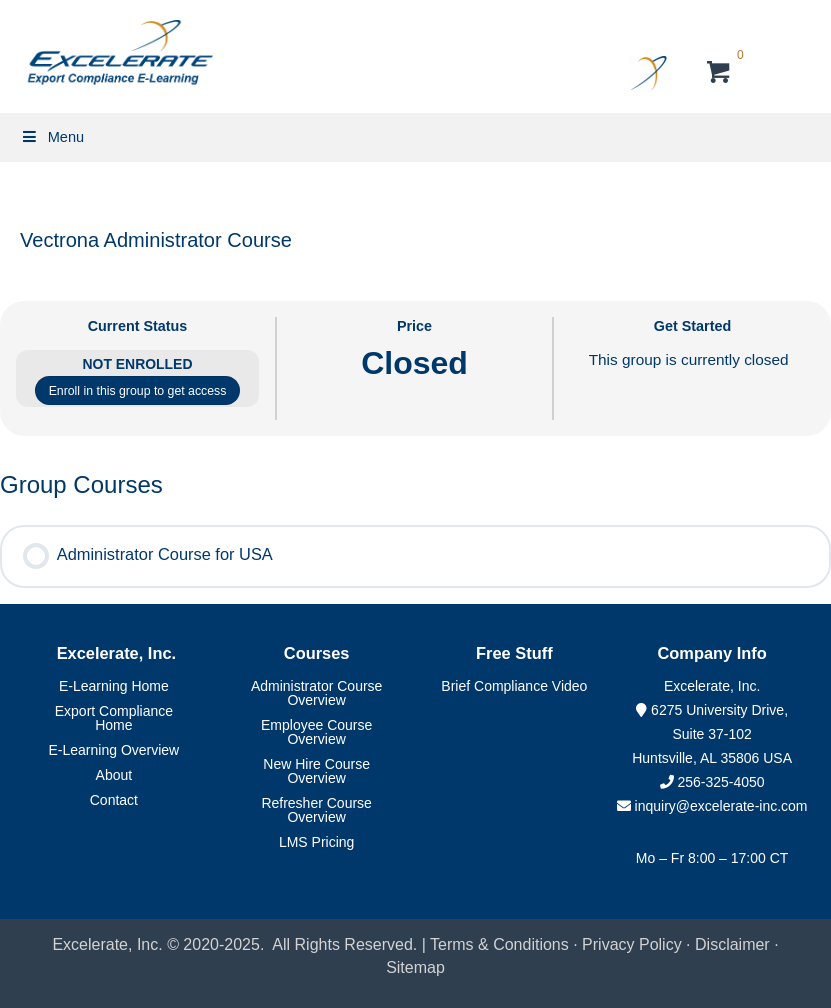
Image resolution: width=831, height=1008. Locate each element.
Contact (114, 800)
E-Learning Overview (114, 750)
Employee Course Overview (316, 732)
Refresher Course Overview (316, 810)
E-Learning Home (114, 686)
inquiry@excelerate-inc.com (712, 806)
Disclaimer (734, 944)
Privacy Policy (632, 944)
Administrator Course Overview (317, 693)
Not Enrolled (138, 364)
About (114, 775)
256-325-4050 (720, 782)
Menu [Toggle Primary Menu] (52, 137)
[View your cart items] (719, 74)
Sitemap (415, 967)
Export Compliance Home (114, 718)
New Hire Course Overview (316, 771)
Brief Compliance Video (514, 686)
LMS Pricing (316, 842)
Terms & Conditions (499, 944)
